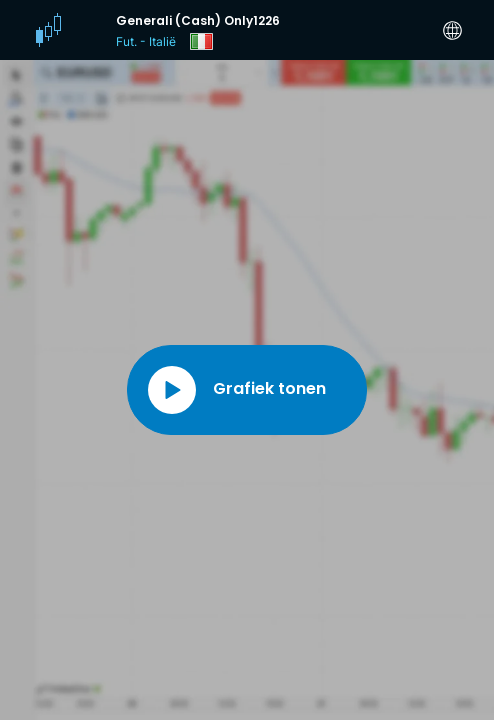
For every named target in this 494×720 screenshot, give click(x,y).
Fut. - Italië (146, 41)
